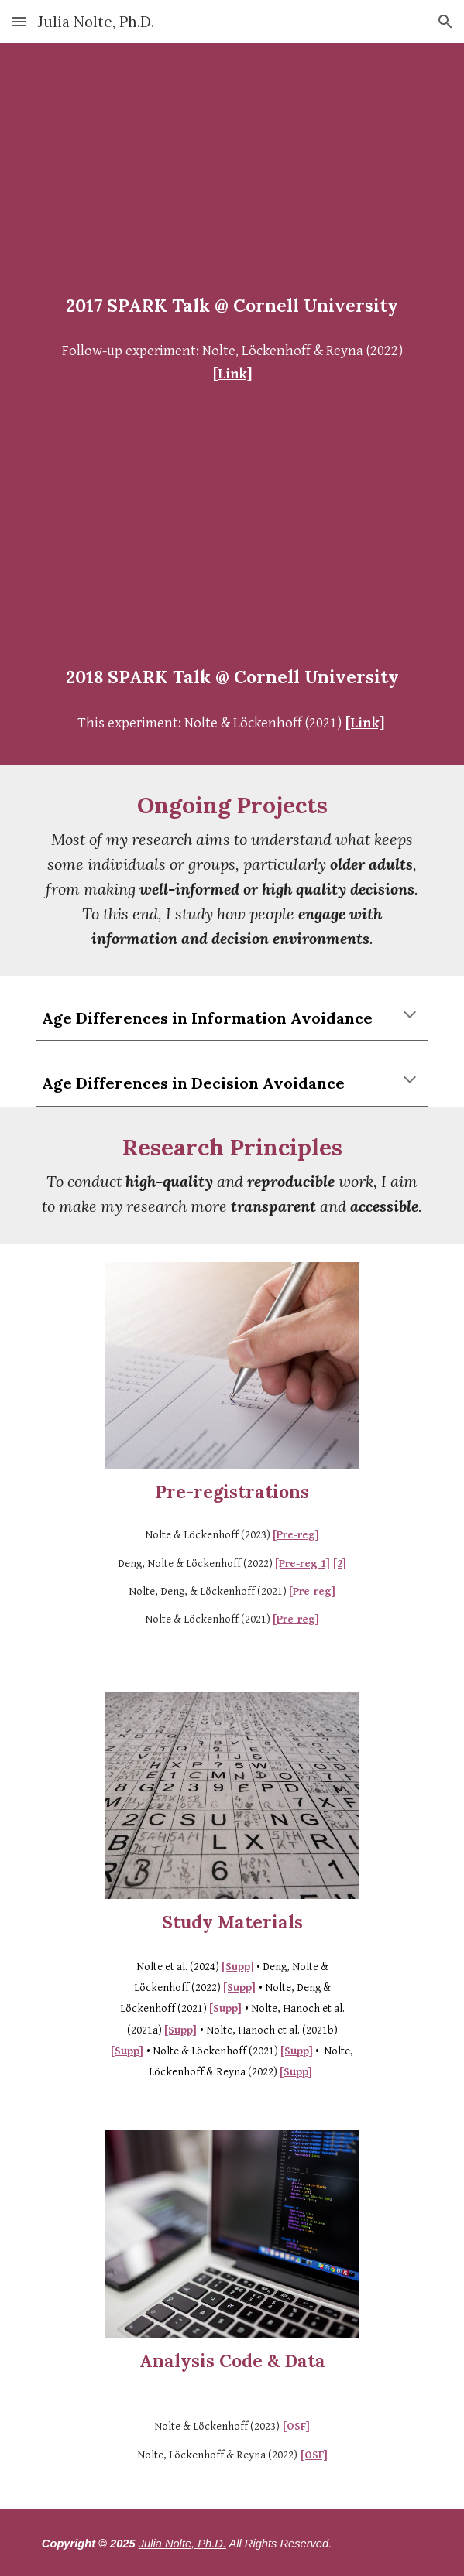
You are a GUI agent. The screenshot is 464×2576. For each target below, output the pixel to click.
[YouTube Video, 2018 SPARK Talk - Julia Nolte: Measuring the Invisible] (232, 543)
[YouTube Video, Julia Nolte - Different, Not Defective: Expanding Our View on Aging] (232, 172)
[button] (18, 21)
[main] (232, 305)
